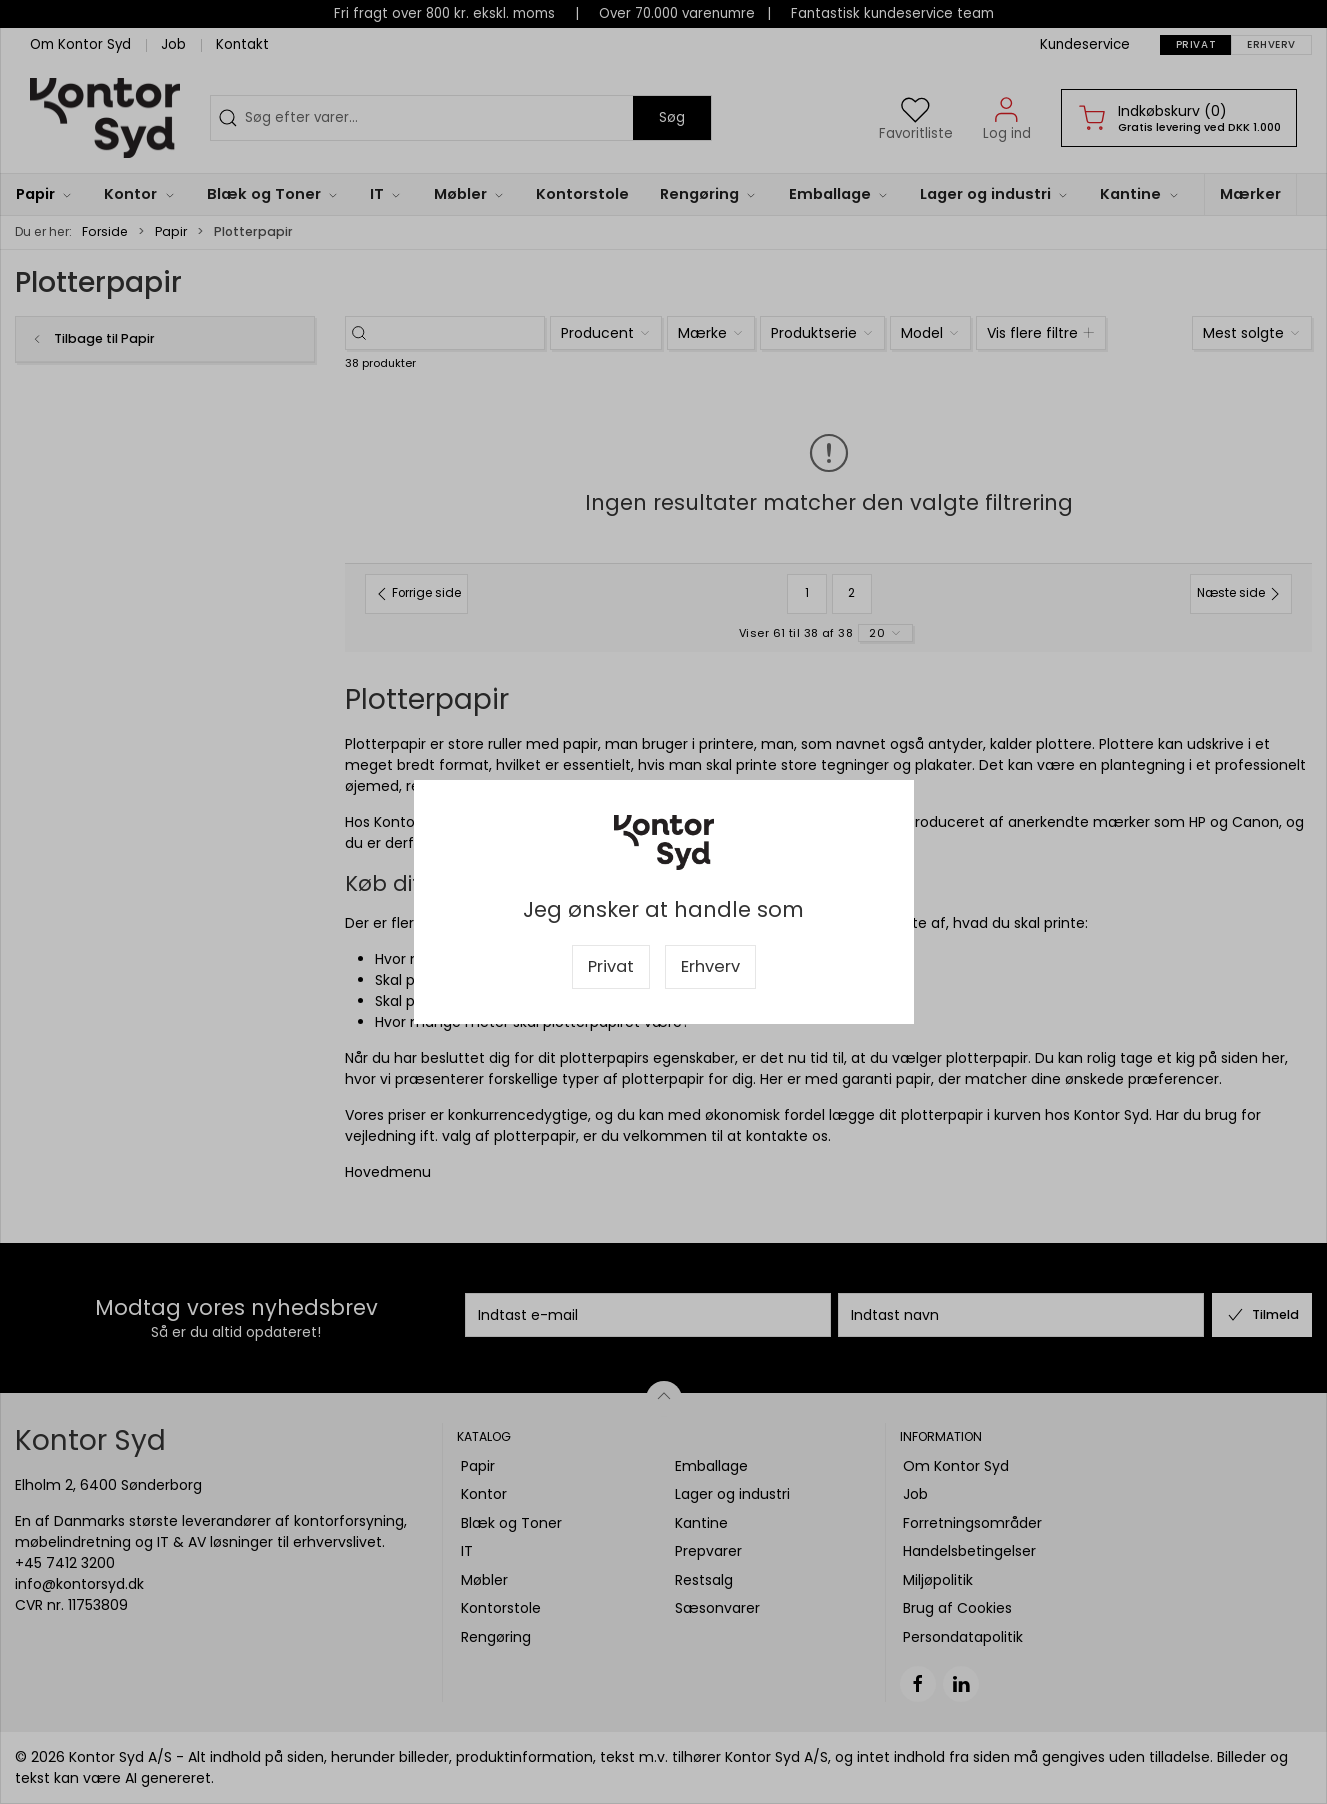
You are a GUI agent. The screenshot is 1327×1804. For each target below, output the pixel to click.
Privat (611, 966)
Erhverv (710, 966)
